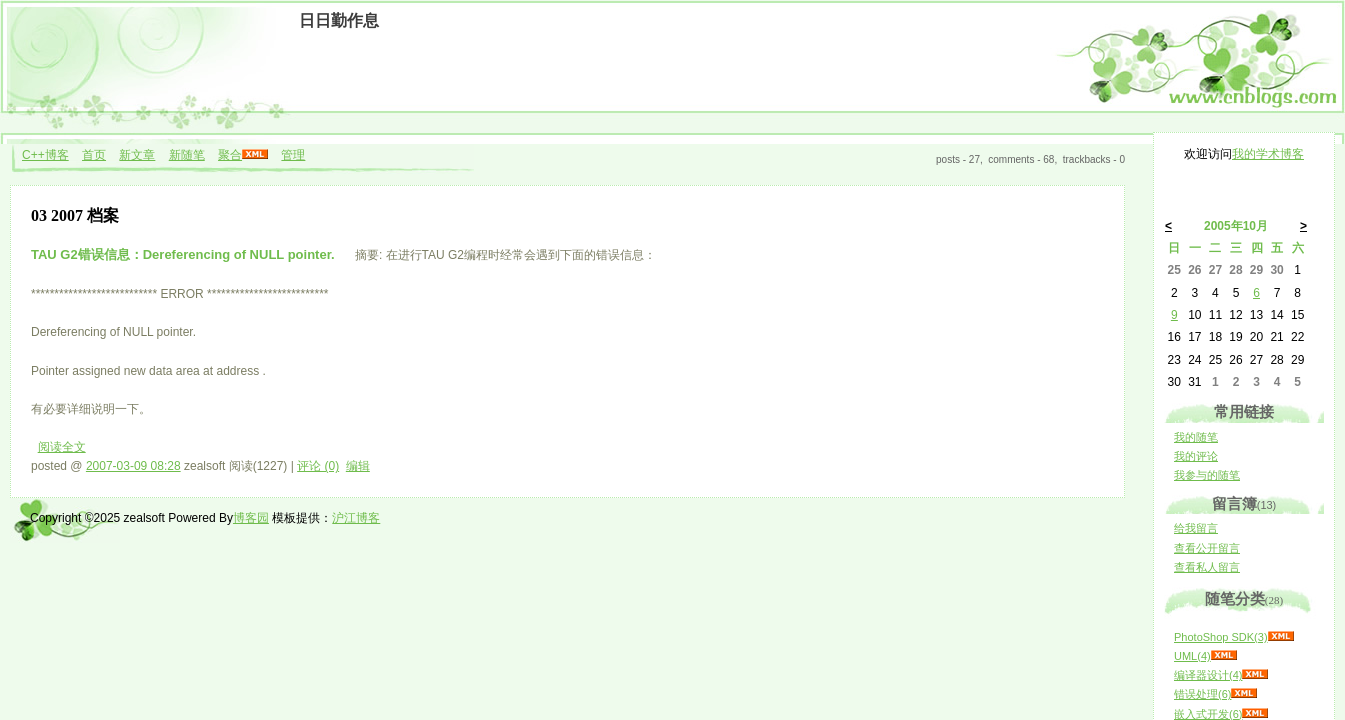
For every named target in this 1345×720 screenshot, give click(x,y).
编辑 (358, 466)
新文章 (137, 155)
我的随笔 (1196, 437)
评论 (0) (318, 466)
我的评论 (1196, 456)
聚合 (230, 155)
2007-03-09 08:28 (133, 466)
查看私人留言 (1207, 567)
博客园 (251, 518)
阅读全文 (62, 447)
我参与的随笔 (1207, 475)
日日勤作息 (339, 20)
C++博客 (45, 155)
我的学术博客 (1268, 154)
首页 (94, 155)
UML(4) (1192, 656)
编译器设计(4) (1208, 675)
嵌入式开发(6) (1208, 714)
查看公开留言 (1207, 548)
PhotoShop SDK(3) (1221, 637)
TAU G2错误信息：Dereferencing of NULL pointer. (184, 254)
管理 (293, 155)
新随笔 (187, 155)
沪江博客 (356, 518)
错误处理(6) (1202, 694)
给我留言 (1196, 528)
